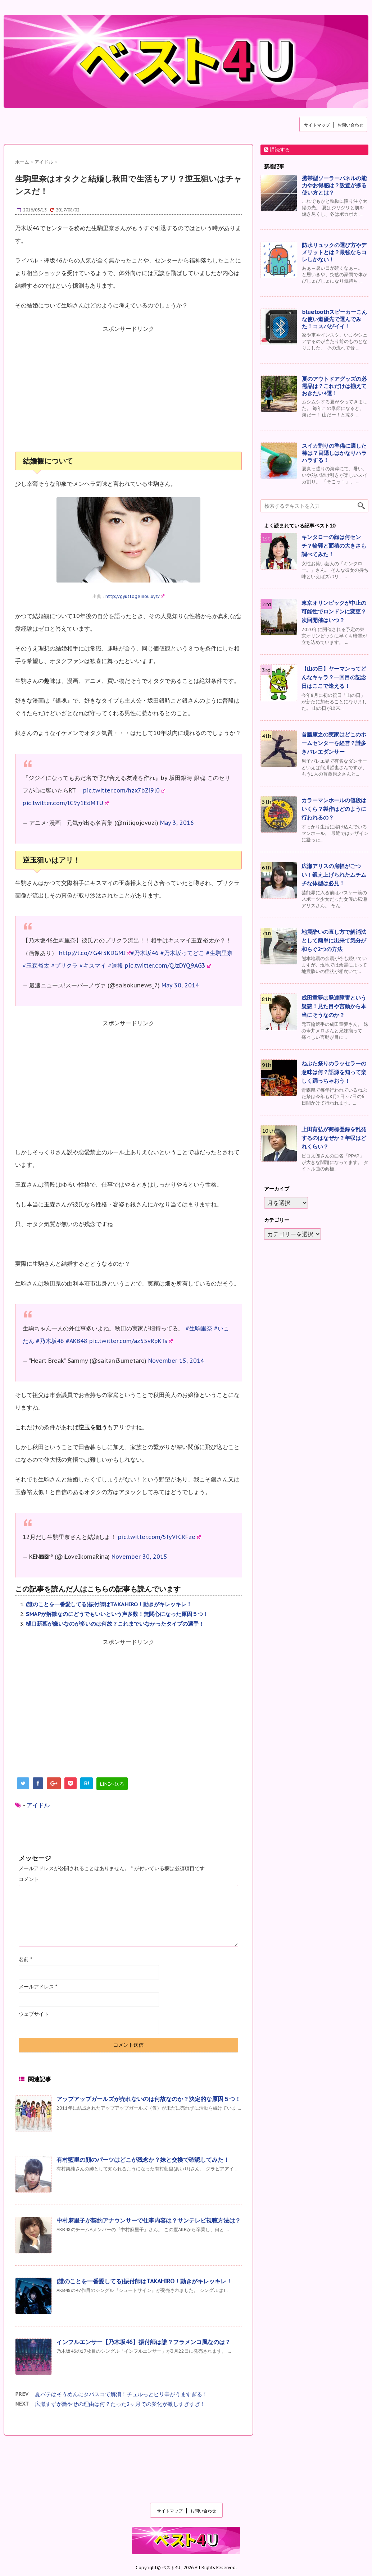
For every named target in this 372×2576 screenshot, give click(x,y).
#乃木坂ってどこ (182, 952)
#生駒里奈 (219, 952)
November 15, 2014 (176, 1360)
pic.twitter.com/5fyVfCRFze (159, 1536)
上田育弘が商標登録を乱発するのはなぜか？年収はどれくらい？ (333, 1138)
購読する (277, 149)
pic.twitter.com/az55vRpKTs (131, 1340)
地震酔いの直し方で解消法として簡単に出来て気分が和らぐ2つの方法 (333, 940)
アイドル (38, 1805)
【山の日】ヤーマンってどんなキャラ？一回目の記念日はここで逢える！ (333, 677)
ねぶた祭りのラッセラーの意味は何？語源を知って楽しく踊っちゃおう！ (333, 1072)
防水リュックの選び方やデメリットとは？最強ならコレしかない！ (334, 252)
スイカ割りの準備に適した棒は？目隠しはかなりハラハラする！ (334, 452)
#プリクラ (64, 965)
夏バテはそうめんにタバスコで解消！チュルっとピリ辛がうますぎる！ (121, 2394)
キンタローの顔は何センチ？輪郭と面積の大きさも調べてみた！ (333, 546)
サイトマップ (317, 125)
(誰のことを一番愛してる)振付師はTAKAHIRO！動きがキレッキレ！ (109, 1604)
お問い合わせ (350, 125)
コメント (29, 1879)
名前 (25, 1959)
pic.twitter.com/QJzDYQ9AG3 (168, 965)
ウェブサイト (34, 2014)
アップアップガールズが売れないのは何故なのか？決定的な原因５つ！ (148, 2098)
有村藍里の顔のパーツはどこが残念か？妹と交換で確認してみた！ (142, 2159)
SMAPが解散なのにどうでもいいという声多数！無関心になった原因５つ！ (117, 1614)
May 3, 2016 (177, 822)
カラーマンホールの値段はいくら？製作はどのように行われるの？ (333, 809)
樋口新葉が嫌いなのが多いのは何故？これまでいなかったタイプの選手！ (115, 1623)
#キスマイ (93, 965)
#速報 (115, 965)
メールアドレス (38, 1986)
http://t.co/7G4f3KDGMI (95, 952)
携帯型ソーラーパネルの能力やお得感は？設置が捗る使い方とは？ (334, 185)
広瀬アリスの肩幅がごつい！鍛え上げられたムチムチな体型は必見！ (333, 875)
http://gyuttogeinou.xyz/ (135, 596)
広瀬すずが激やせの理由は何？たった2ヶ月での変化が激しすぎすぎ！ (120, 2404)
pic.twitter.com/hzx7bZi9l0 (124, 790)
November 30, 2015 (139, 1556)
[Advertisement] (128, 392)
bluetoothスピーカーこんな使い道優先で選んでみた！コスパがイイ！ (334, 319)
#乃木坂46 (145, 952)
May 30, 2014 (180, 985)
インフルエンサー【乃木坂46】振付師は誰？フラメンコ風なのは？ (143, 2342)
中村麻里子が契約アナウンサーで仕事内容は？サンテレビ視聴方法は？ (148, 2220)
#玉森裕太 (36, 965)
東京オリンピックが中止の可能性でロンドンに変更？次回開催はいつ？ (333, 611)
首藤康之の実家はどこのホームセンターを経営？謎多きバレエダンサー (333, 743)
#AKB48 (76, 1340)
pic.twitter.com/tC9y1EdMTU (66, 803)
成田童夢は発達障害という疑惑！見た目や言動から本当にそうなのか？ (333, 1006)
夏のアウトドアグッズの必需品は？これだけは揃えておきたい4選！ (334, 386)
